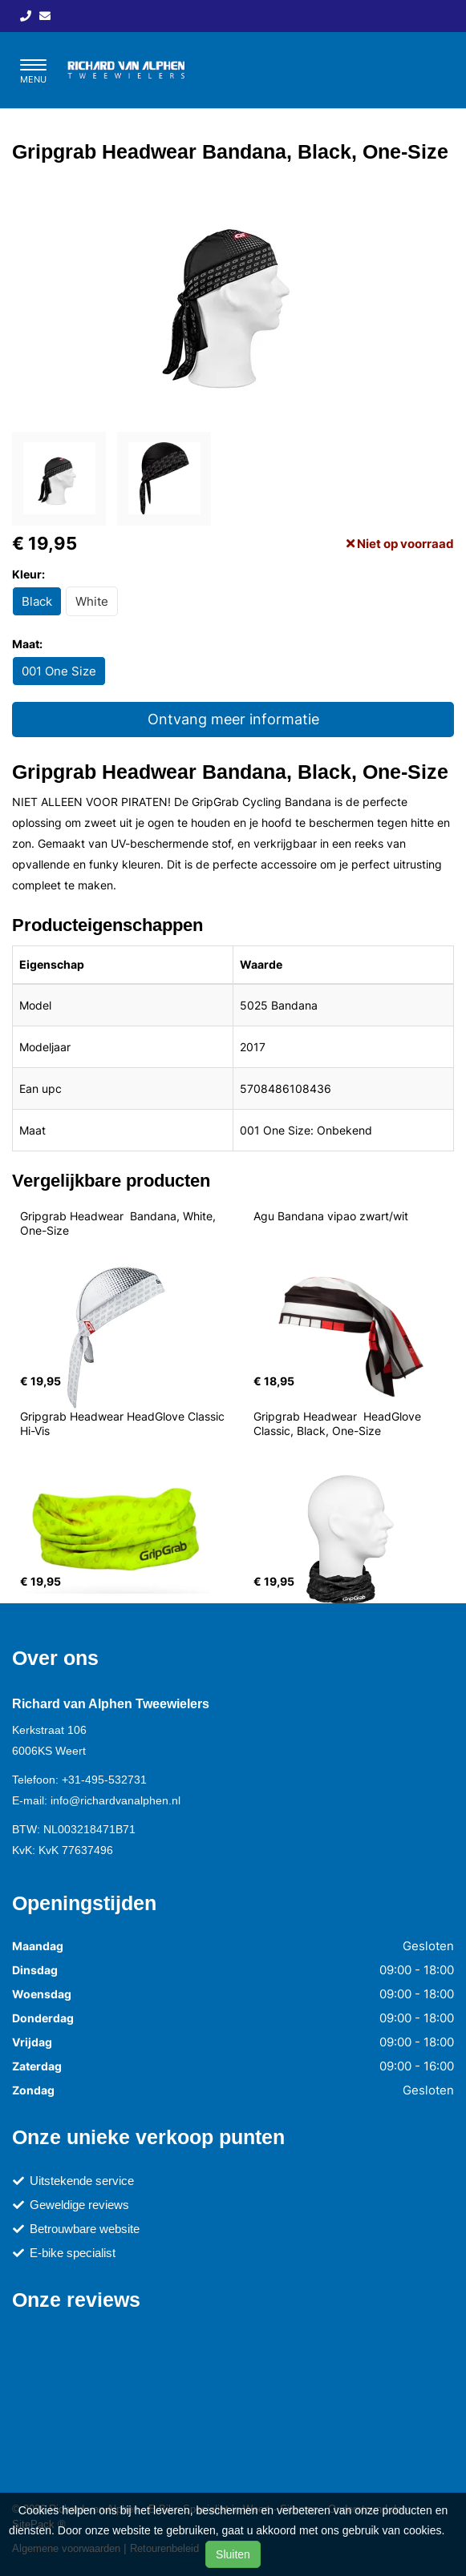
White (91, 601)
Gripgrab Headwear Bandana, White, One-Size (119, 1223)
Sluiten (233, 2554)
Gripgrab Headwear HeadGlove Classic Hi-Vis (124, 1423)
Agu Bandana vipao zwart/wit (330, 1216)
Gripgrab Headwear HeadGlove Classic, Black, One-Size (338, 1423)
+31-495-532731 (104, 1779)
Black (37, 601)
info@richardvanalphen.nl (115, 1800)
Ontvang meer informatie (233, 719)
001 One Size (59, 671)
